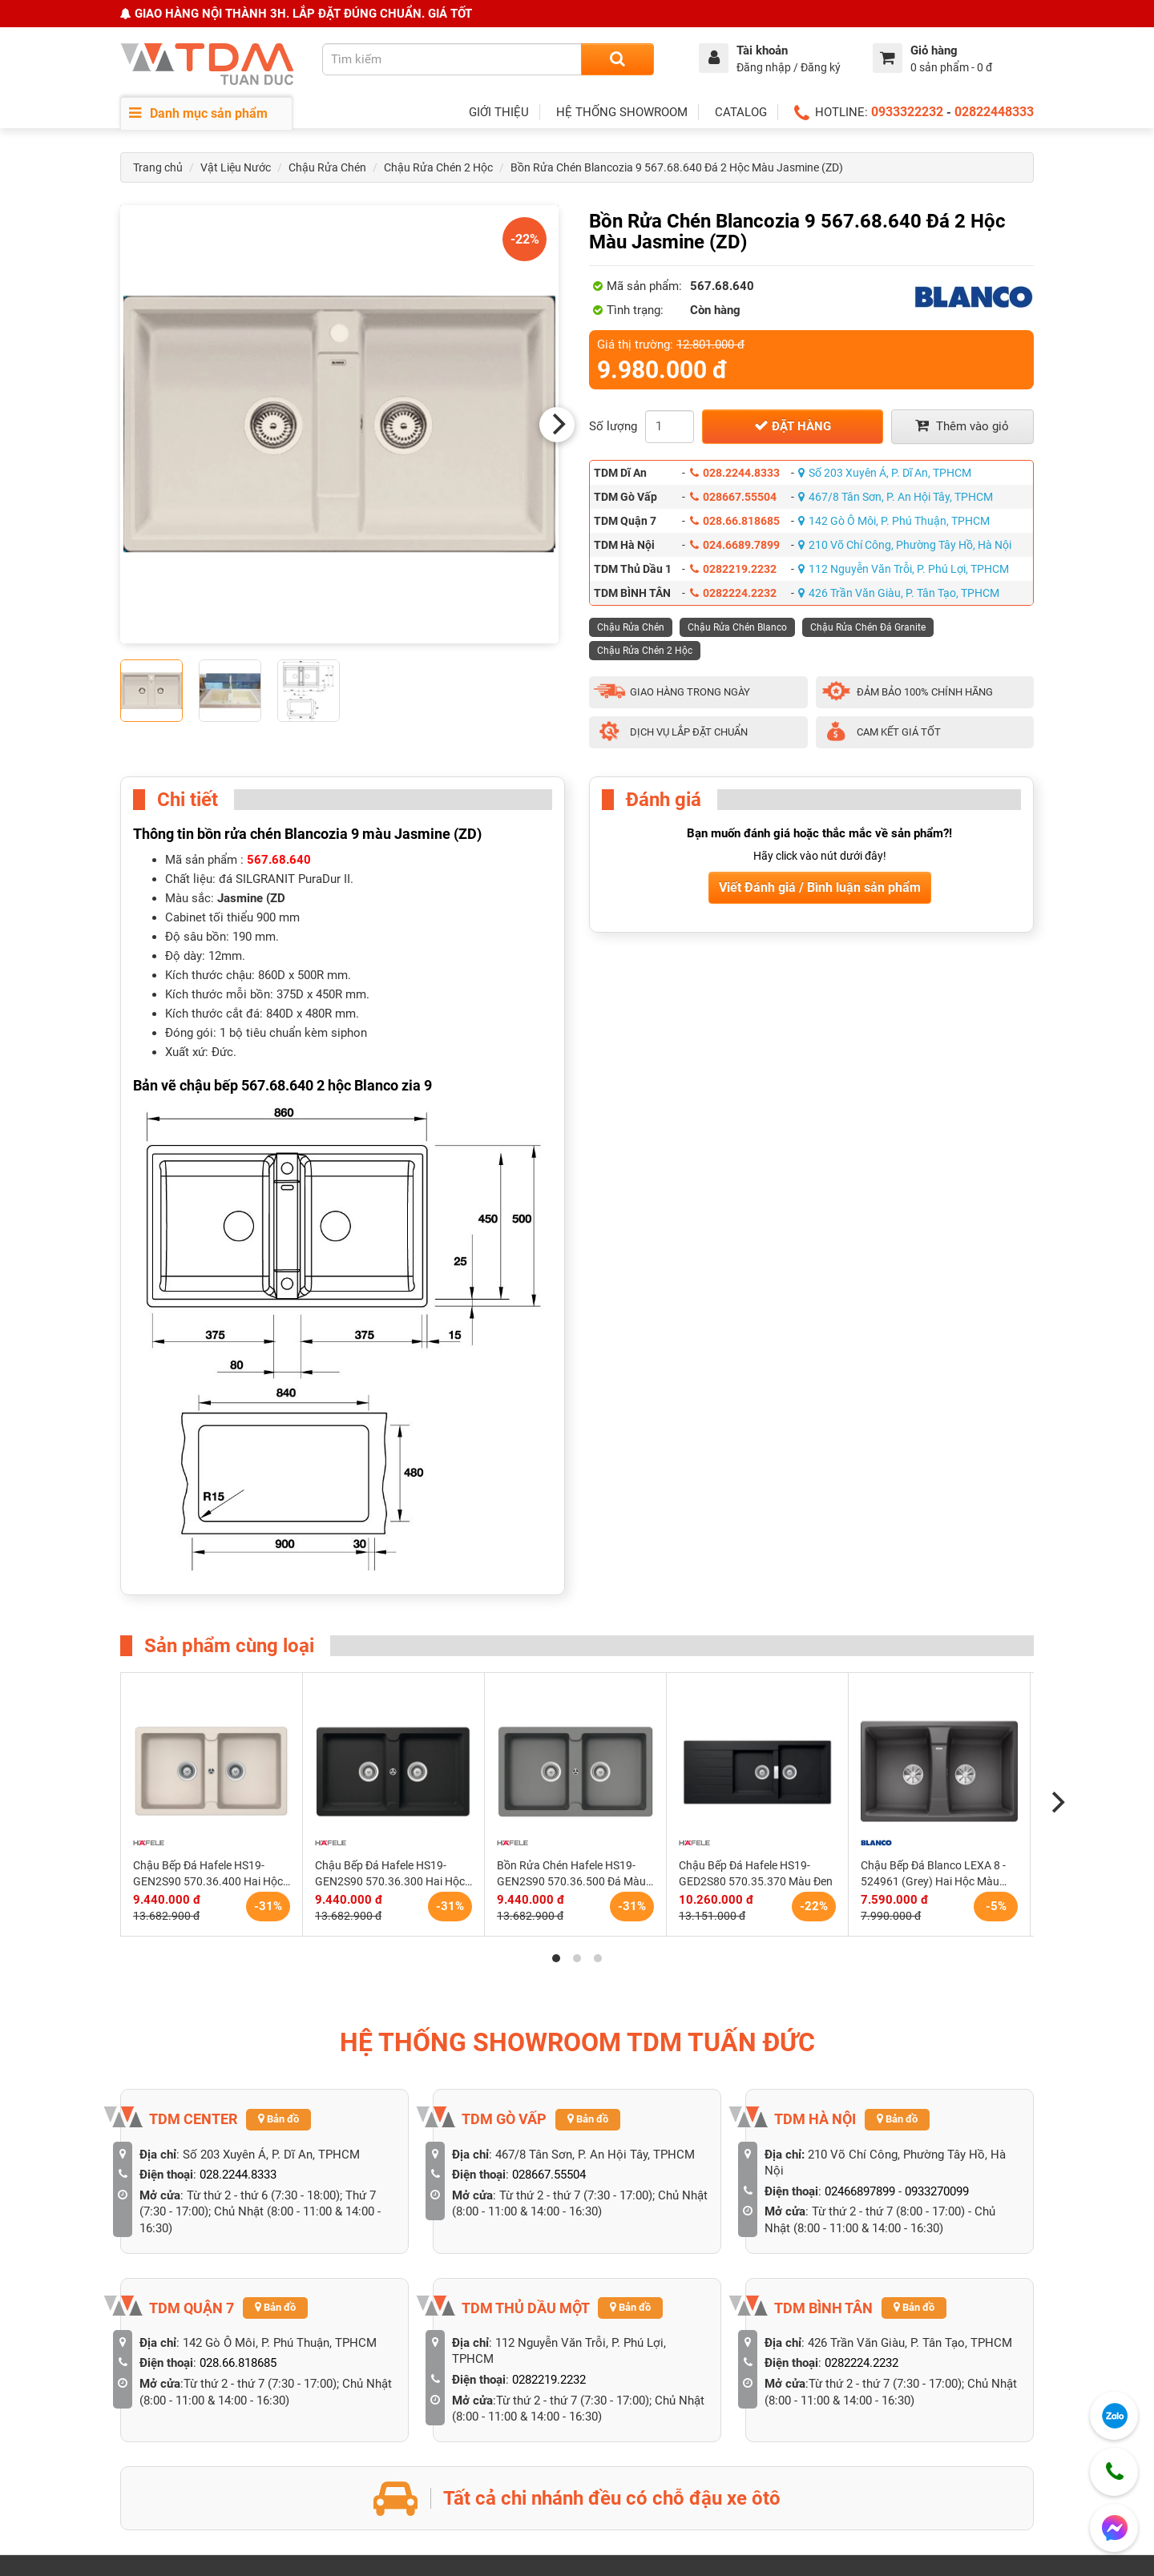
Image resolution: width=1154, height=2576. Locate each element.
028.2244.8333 (735, 472)
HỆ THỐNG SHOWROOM (622, 112)
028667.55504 (733, 496)
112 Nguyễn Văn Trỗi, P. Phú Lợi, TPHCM (903, 568)
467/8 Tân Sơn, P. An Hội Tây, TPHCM (895, 496)
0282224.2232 (733, 593)
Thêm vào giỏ (962, 425)
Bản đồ (278, 2119)
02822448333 (994, 111)
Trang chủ (158, 167)
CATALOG (741, 112)
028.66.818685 (735, 520)
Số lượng (613, 426)
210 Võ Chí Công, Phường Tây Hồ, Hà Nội (904, 544)
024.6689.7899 (735, 544)
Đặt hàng (792, 425)
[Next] (557, 424)
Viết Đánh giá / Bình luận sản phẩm (820, 887)
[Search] (617, 59)
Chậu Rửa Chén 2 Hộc (438, 167)
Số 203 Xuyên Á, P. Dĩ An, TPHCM (884, 472)
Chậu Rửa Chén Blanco (737, 627)
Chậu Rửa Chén (327, 167)
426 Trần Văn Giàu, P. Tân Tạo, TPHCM (898, 593)
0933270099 (937, 2191)
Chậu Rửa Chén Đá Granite (868, 627)
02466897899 (860, 2191)
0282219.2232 (733, 568)
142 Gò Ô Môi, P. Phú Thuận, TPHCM (894, 520)
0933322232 (907, 111)
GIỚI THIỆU (499, 112)
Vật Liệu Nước (235, 167)
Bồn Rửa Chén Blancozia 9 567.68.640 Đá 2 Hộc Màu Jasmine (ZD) (676, 167)
